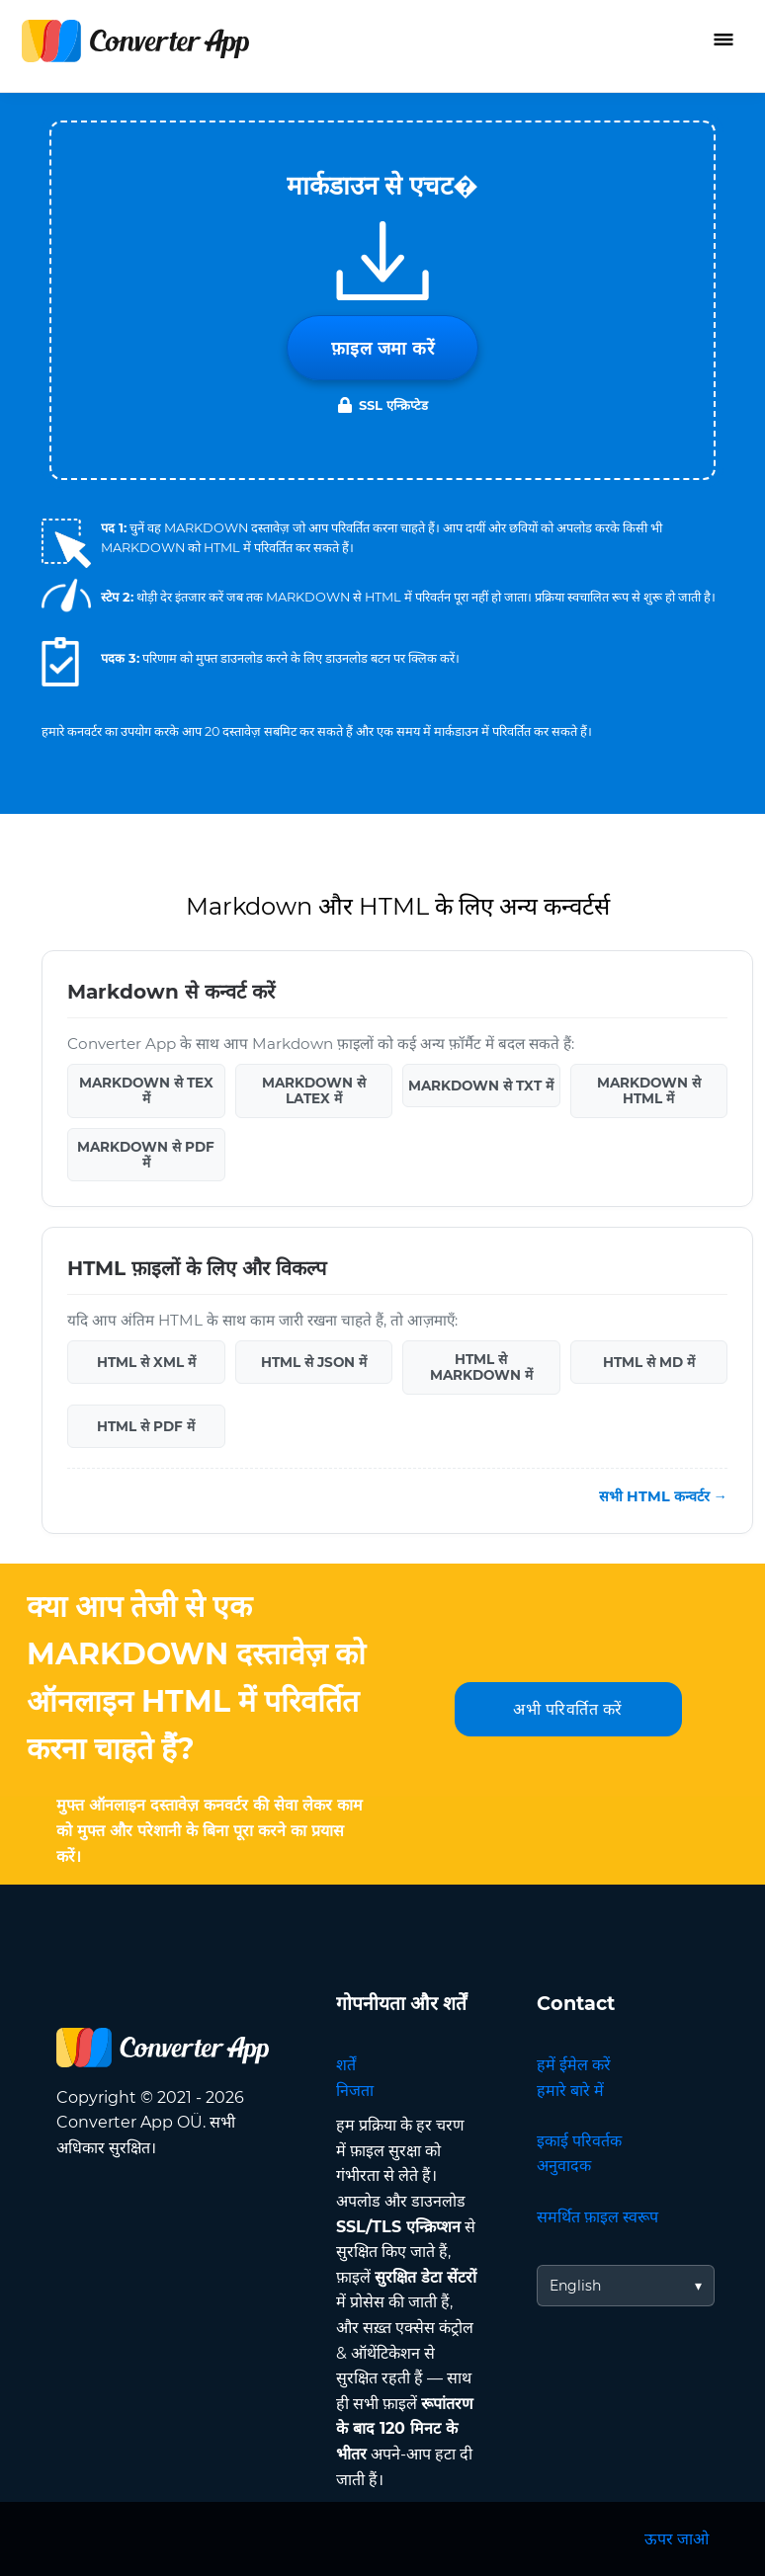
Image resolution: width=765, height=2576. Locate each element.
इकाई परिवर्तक (579, 2141)
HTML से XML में (146, 1362)
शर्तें (346, 2064)
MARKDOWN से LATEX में (314, 1090)
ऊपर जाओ (676, 2539)
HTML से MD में (649, 1362)
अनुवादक (564, 2165)
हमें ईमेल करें (574, 2064)
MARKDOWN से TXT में (480, 1085)
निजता (355, 2090)
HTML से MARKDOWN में (481, 1367)
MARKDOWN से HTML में (649, 1090)
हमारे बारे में (570, 2090)
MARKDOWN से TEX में (146, 1090)
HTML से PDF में (146, 1426)
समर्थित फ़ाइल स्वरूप (597, 2217)
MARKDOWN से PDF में (145, 1154)
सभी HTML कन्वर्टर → (663, 1496)
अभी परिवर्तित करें (568, 1709)
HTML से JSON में (314, 1362)
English (575, 2285)
